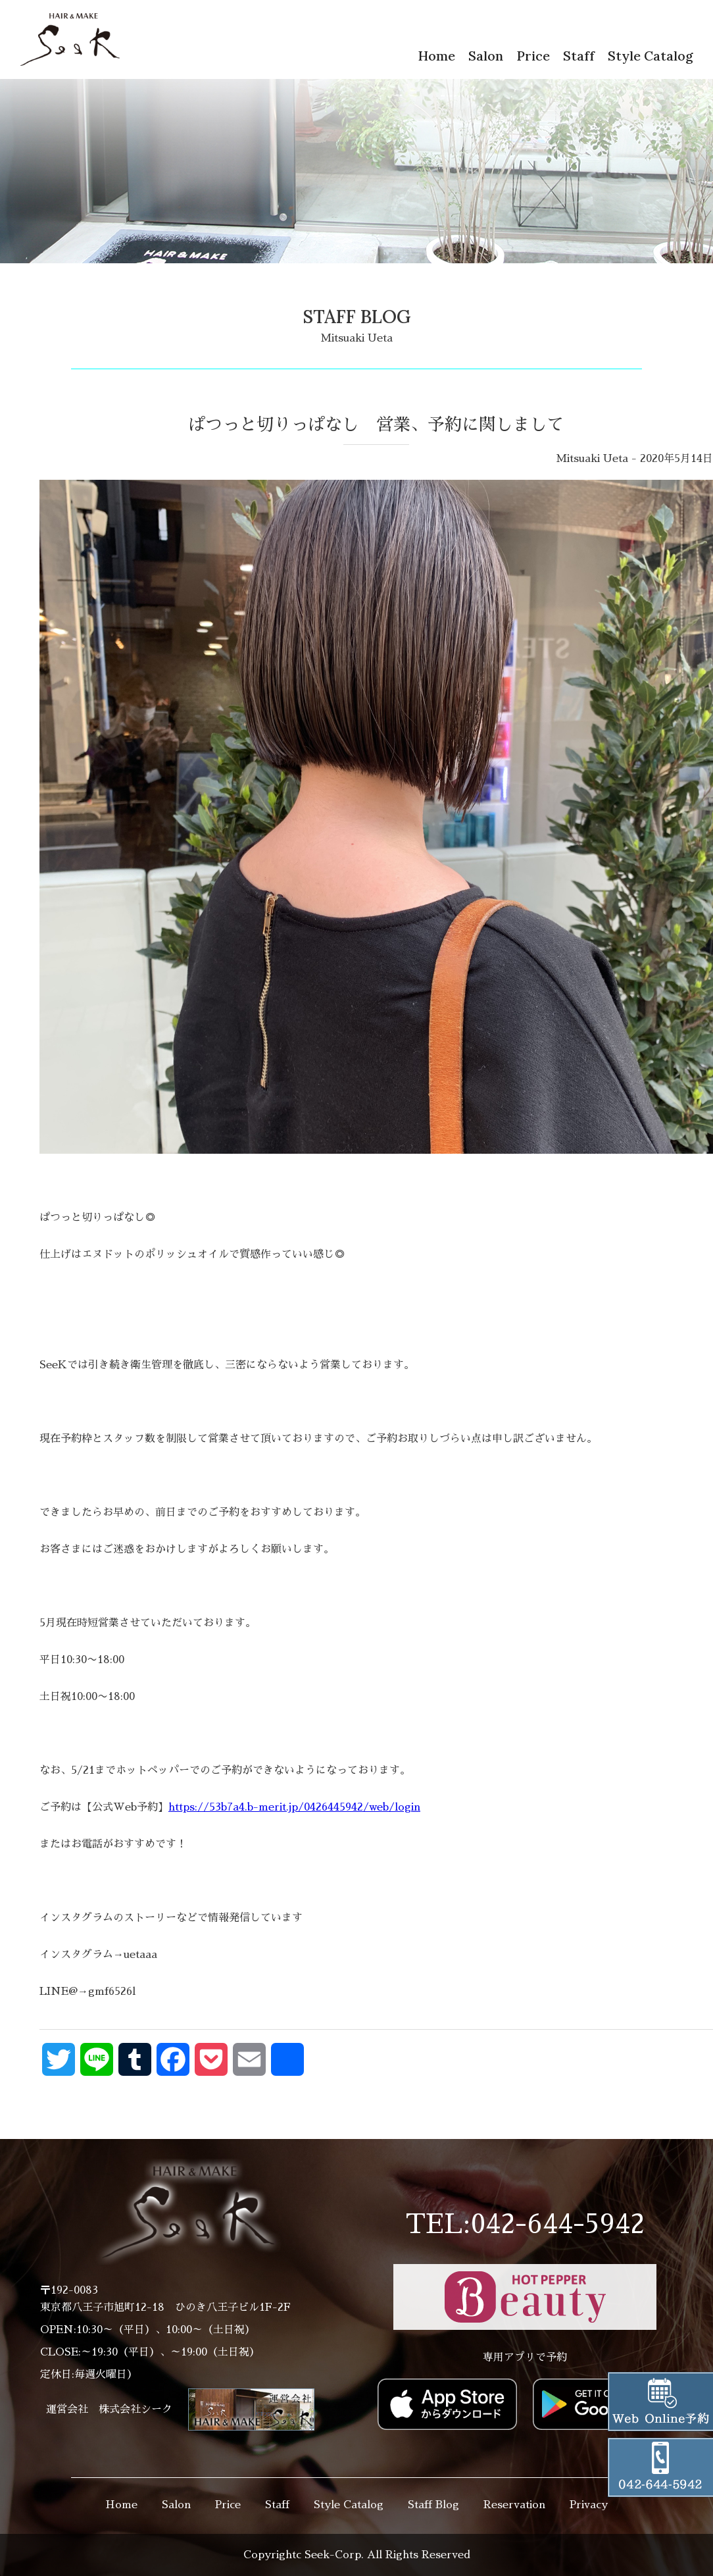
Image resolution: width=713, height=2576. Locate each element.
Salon (485, 55)
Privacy (589, 2505)
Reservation (514, 2505)
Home (436, 55)
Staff (579, 55)
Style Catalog (650, 55)
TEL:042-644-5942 (525, 2224)
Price (533, 55)
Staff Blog (433, 2505)
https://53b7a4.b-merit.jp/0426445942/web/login (294, 1807)
